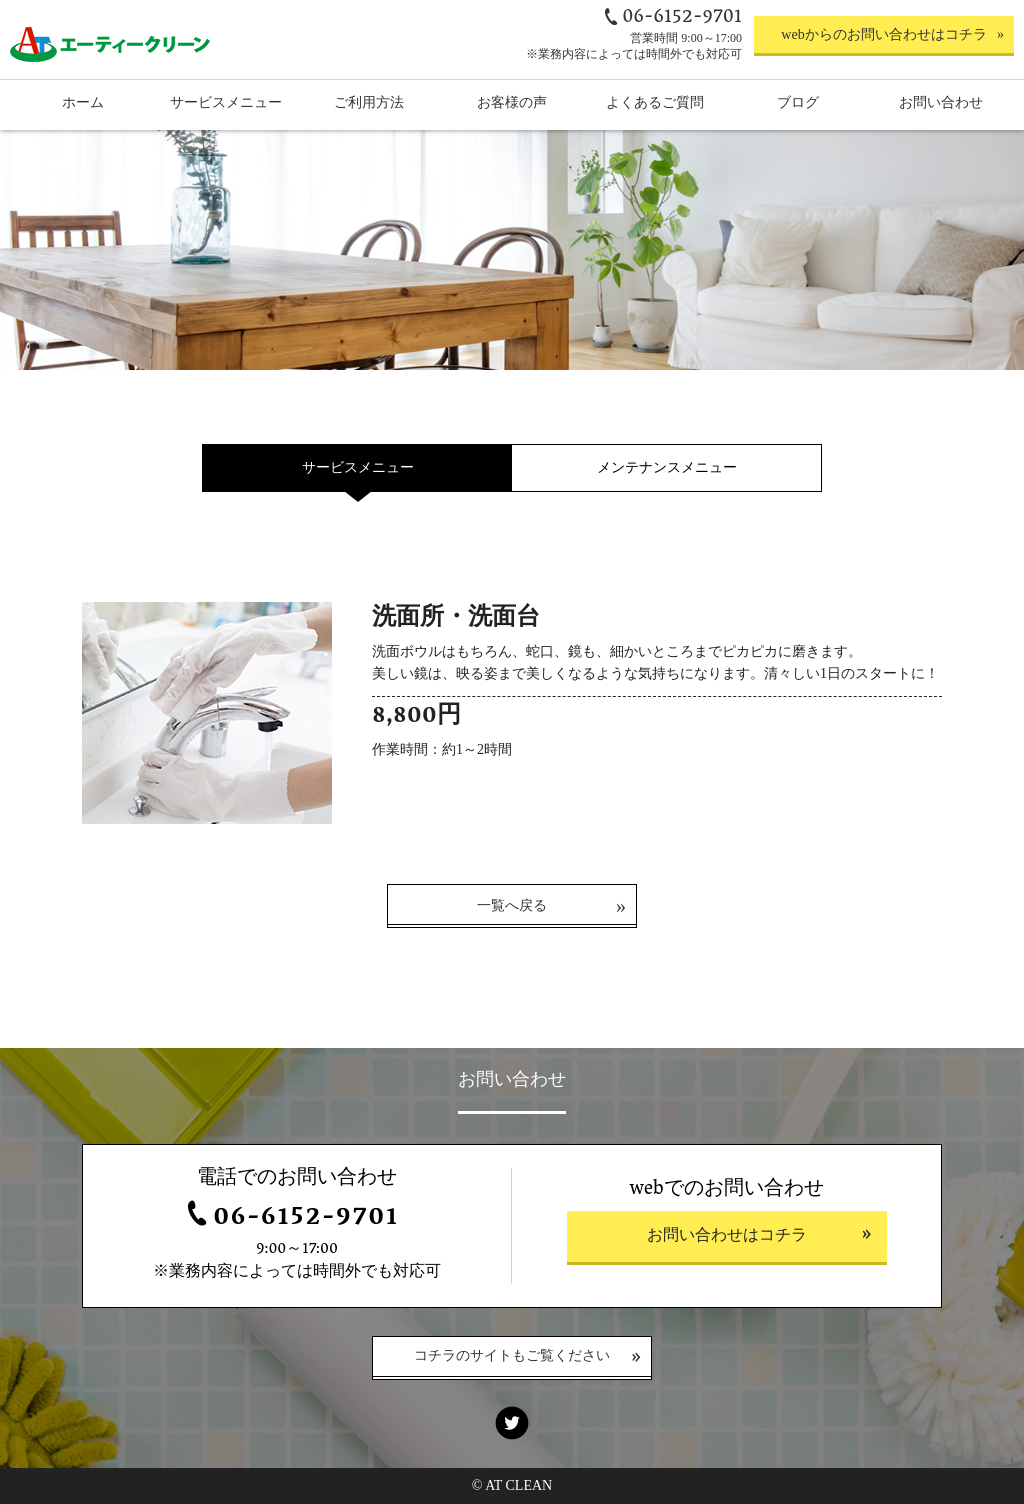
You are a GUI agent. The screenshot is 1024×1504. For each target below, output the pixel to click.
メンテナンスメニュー (667, 467)
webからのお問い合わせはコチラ (883, 34)
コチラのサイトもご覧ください (512, 1357)
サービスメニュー (358, 467)
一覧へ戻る (512, 905)
